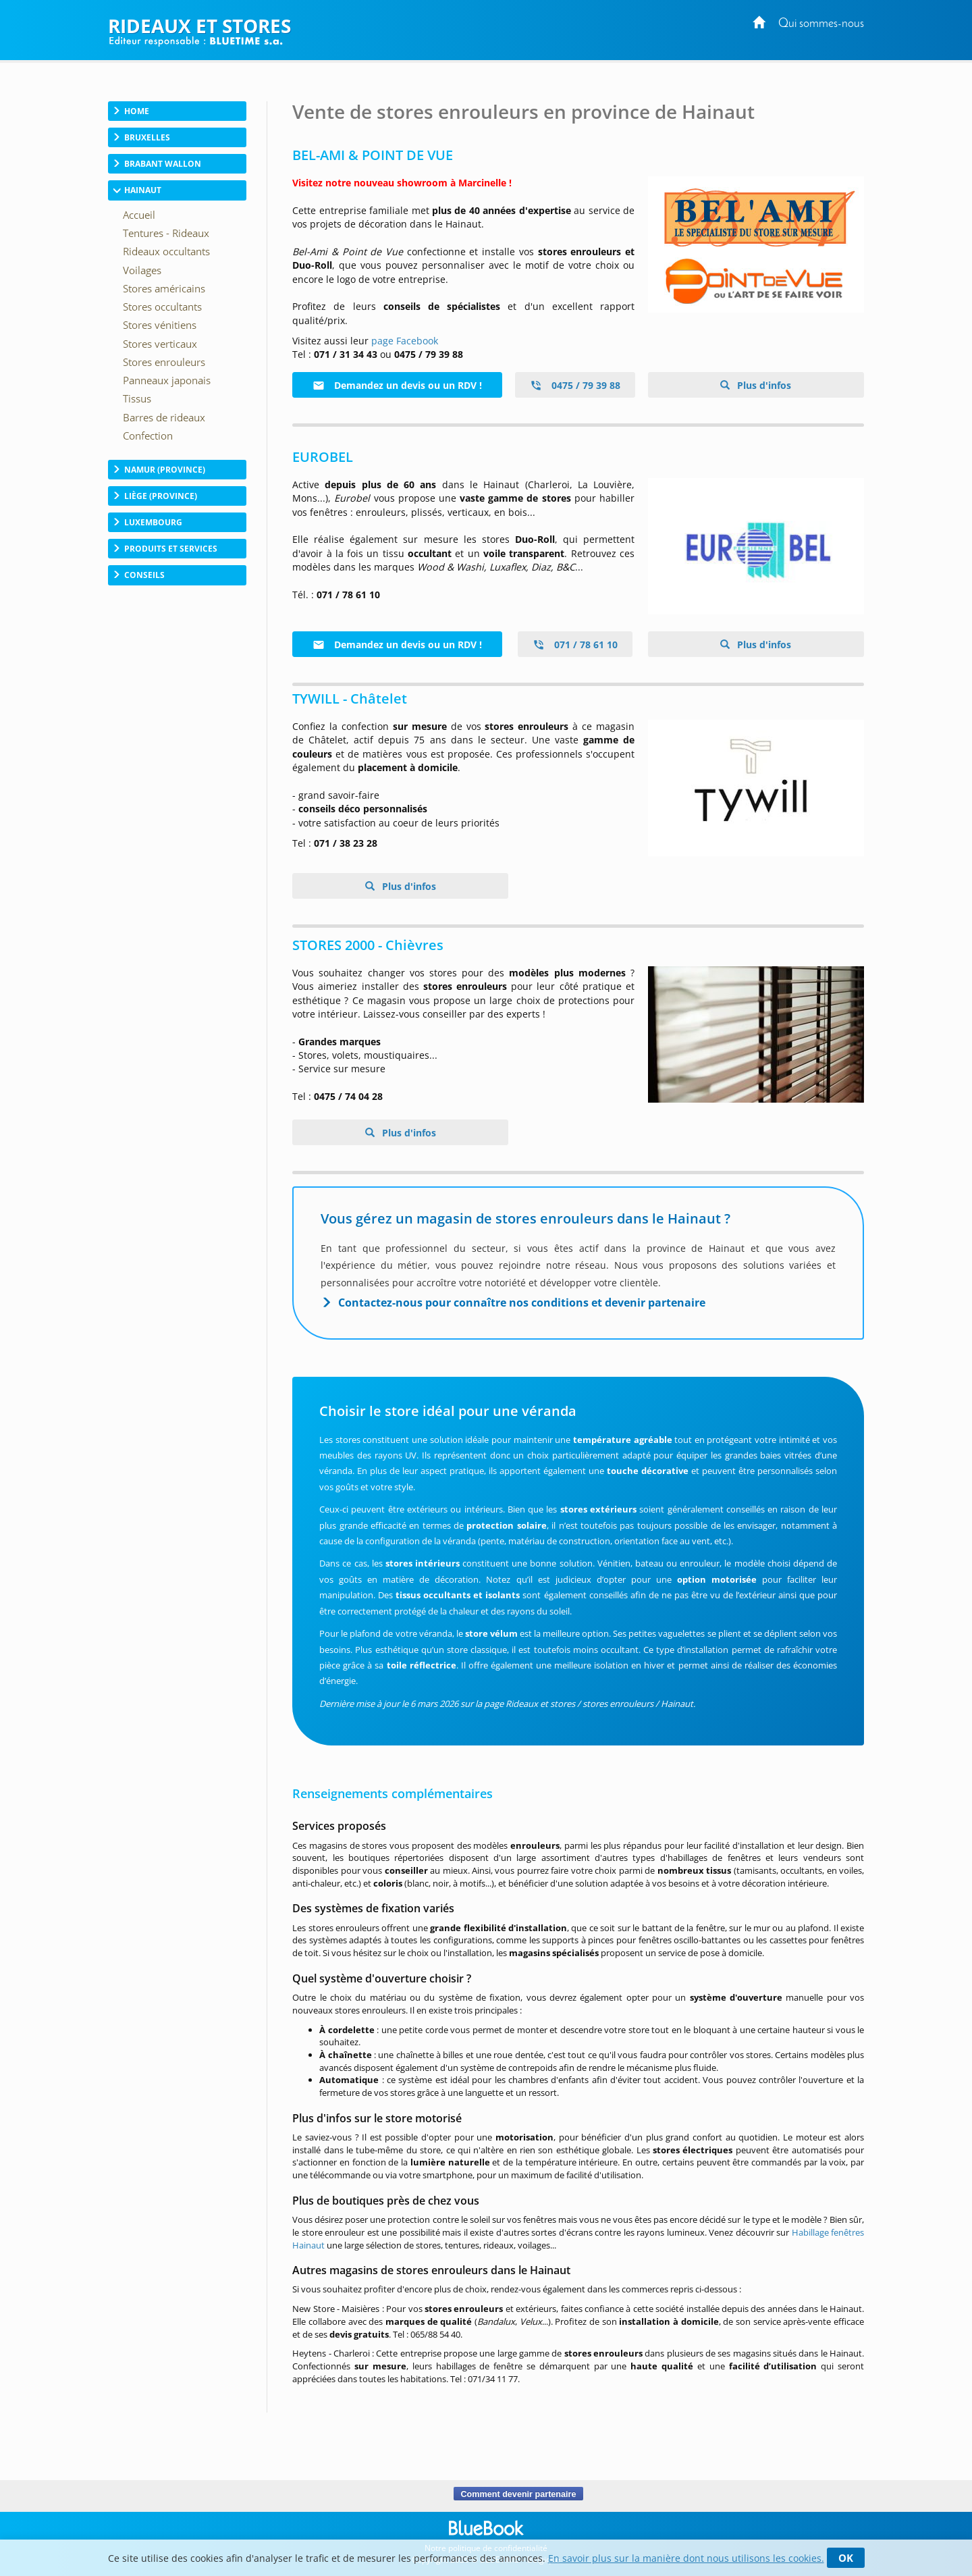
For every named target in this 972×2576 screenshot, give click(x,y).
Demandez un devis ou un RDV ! (397, 385)
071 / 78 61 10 (575, 644)
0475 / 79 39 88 (575, 385)
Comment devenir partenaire (518, 2494)
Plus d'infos (762, 385)
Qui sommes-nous (821, 24)
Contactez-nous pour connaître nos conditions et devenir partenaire (521, 1302)
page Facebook (404, 340)
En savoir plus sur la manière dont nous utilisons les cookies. (686, 2558)
